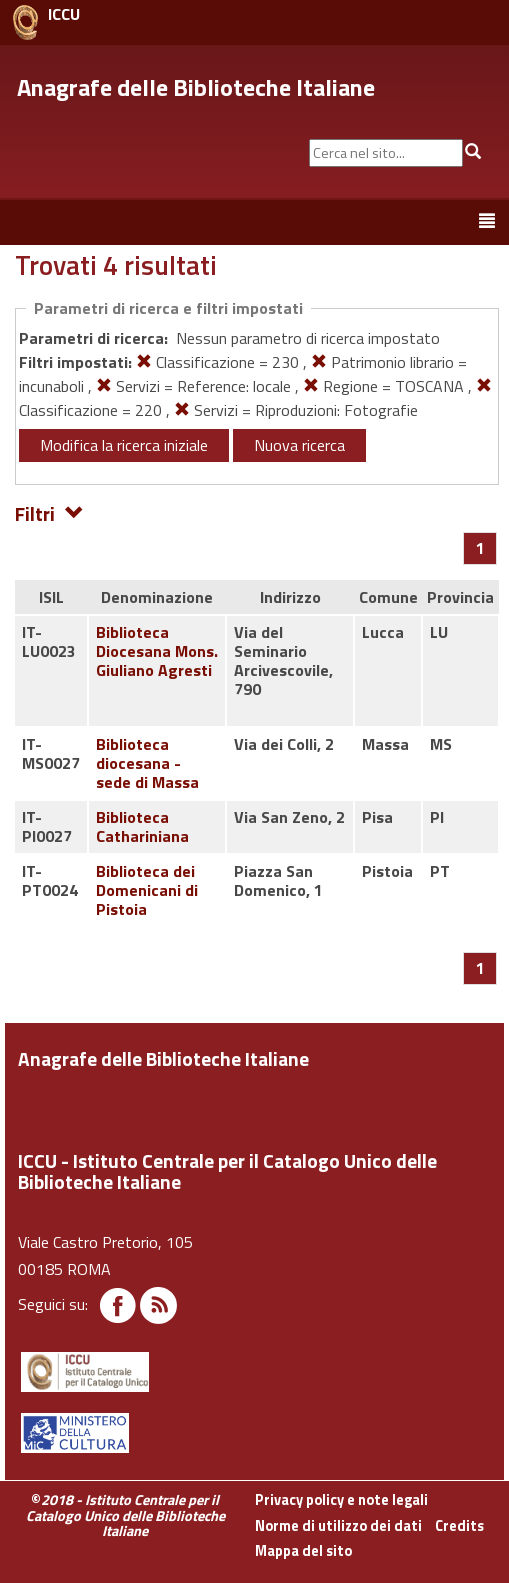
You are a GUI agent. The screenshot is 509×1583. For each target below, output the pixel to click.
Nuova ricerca (299, 445)
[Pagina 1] (480, 548)
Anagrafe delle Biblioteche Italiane (196, 87)
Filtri (49, 512)
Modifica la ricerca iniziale (124, 445)
